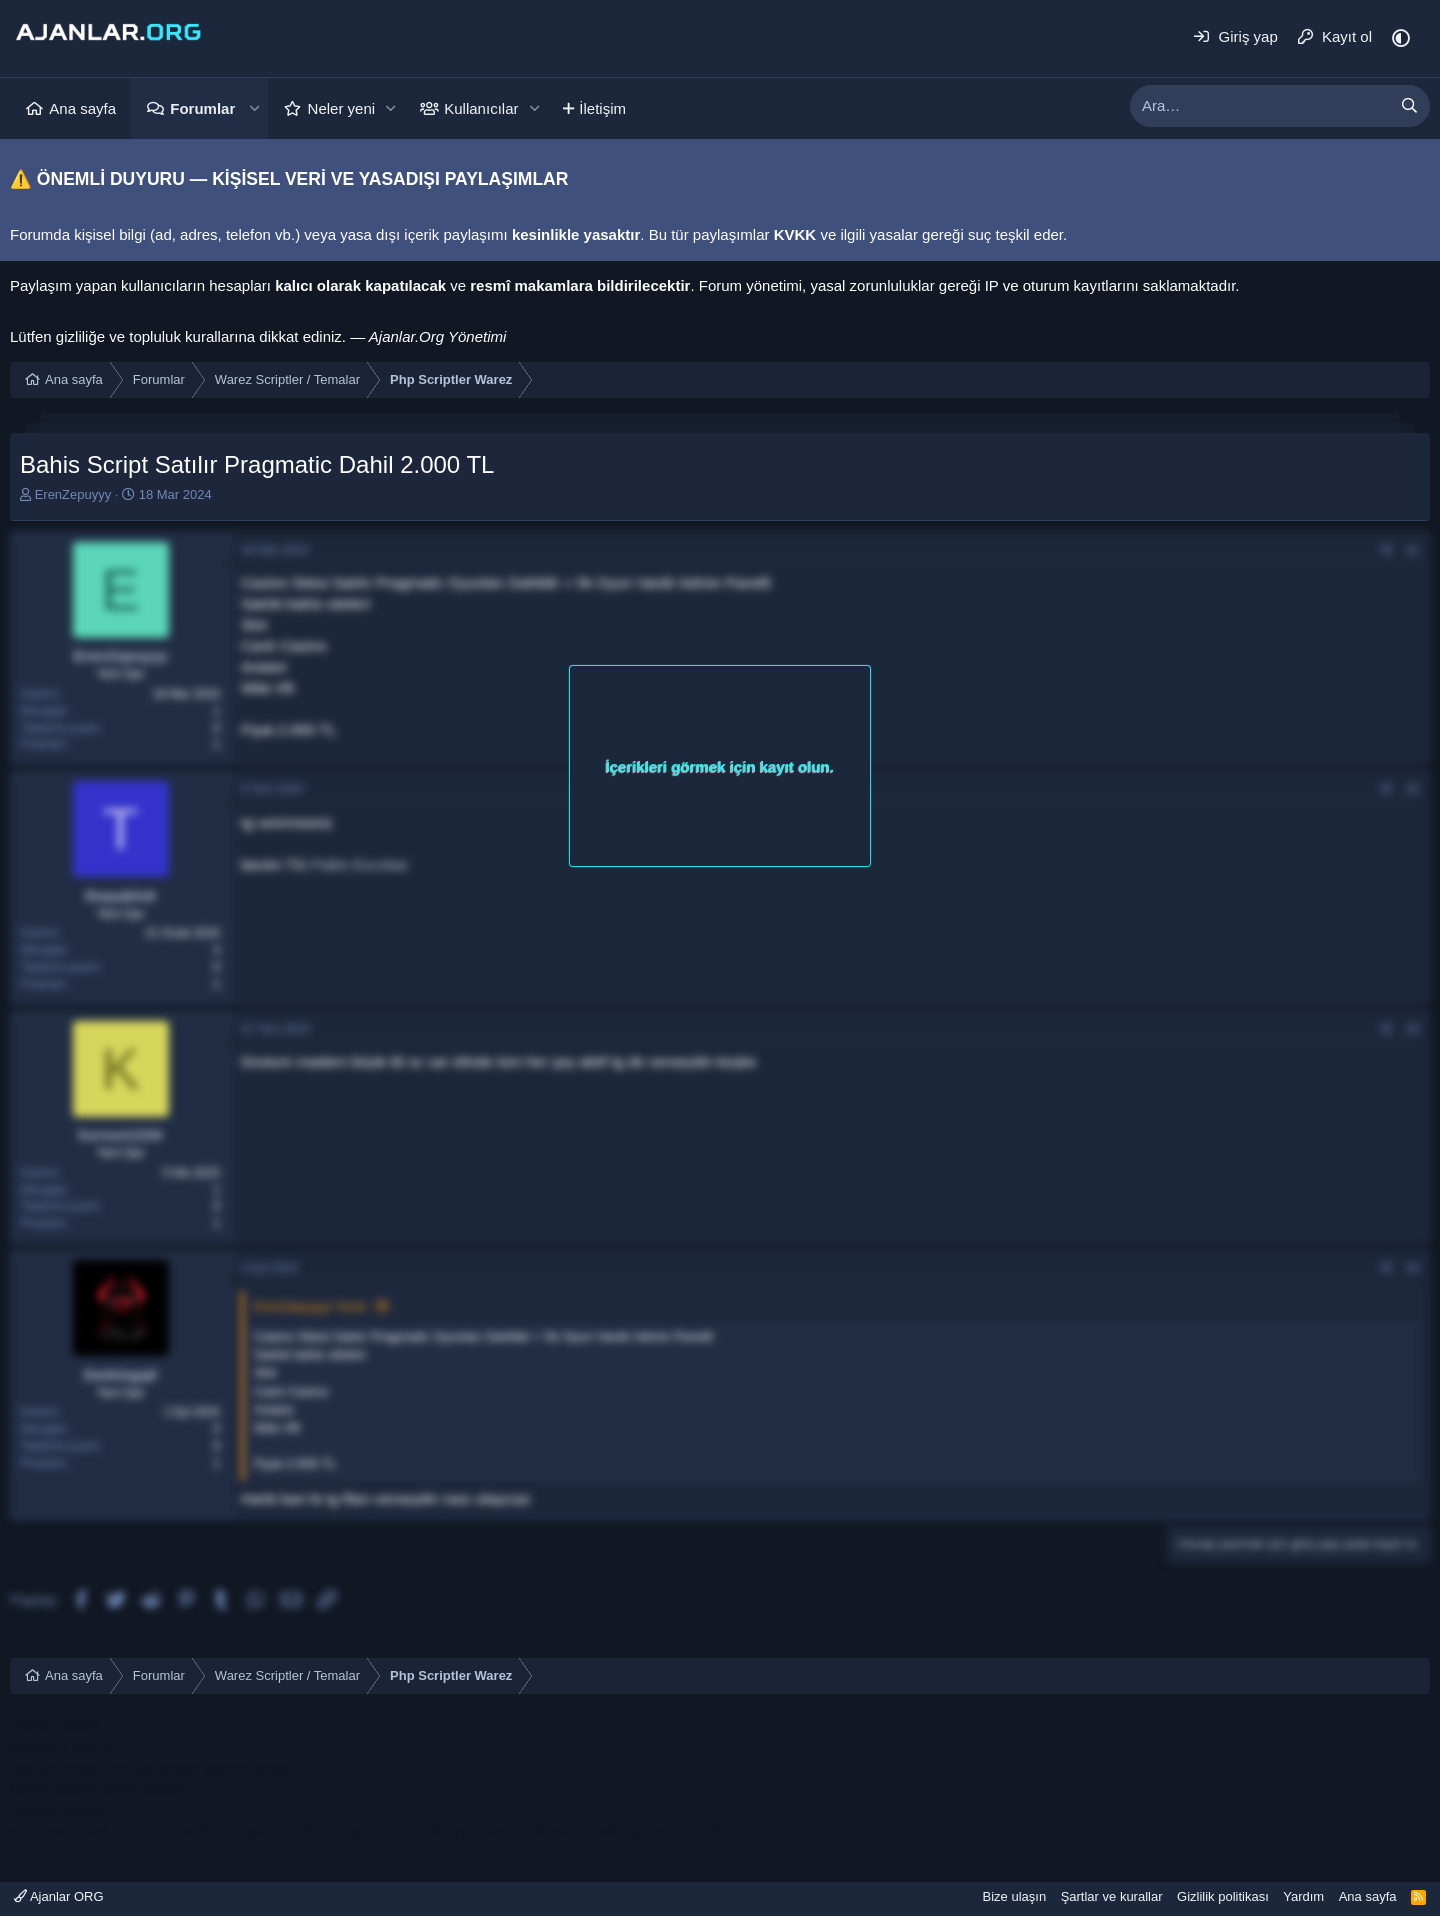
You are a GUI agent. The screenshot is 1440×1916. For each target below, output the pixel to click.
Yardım (1303, 1896)
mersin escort (55, 1725)
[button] (254, 108)
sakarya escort (59, 1830)
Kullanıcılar (481, 108)
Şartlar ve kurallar (1112, 1896)
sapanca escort (671, 1830)
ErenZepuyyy (73, 494)
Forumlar (202, 108)
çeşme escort (247, 1767)
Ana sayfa (82, 108)
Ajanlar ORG (59, 1896)
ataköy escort (154, 1767)
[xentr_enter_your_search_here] (1260, 106)
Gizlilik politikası (1223, 1896)
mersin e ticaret (61, 1746)
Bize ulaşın (1015, 1896)
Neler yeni (342, 108)
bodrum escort (58, 1767)
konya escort (52, 1788)
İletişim (602, 108)
